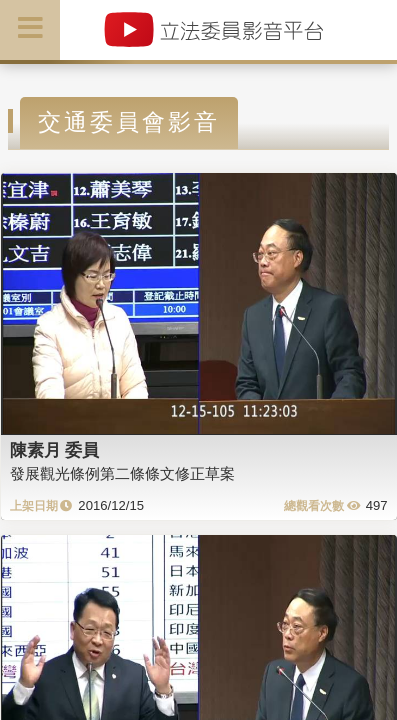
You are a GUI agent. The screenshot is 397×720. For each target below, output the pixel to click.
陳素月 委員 (55, 450)
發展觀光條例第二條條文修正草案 (122, 473)
